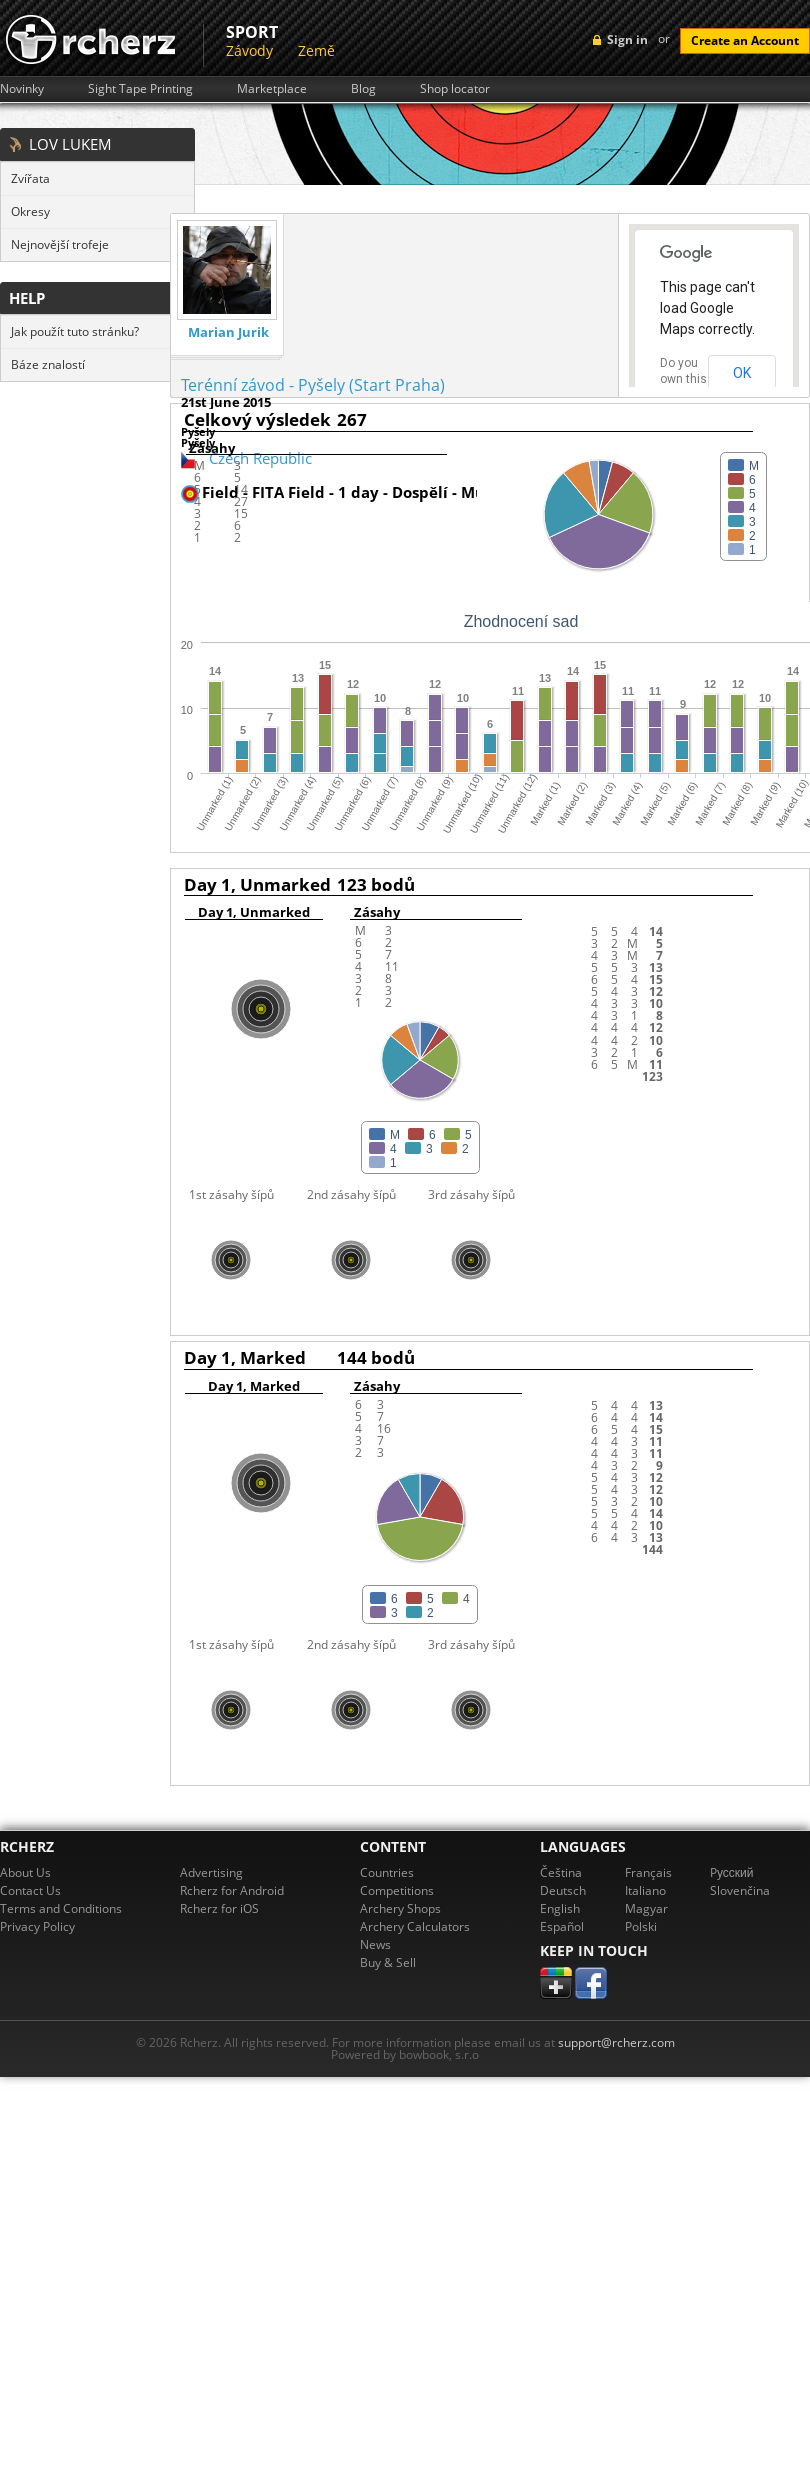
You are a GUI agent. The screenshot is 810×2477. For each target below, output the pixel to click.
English (560, 1908)
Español (562, 1926)
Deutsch (563, 1890)
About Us (25, 1872)
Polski (641, 1926)
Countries (387, 1872)
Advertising (211, 1872)
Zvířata (30, 178)
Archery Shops (400, 1908)
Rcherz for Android (232, 1890)
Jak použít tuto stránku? (75, 331)
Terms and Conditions (61, 1908)
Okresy (30, 211)
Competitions (397, 1890)
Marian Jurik (228, 332)
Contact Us (30, 1890)
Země (316, 50)
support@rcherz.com (616, 2042)
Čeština (561, 1872)
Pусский (732, 1872)
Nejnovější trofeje (60, 244)
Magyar (646, 1908)
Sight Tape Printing (140, 89)
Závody (249, 50)
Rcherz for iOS (219, 1908)
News (375, 1944)
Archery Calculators (415, 1926)
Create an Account (745, 40)
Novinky (22, 89)
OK (742, 373)
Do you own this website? (684, 379)
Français (648, 1872)
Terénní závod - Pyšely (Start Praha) (313, 385)
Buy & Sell (388, 1962)
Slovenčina (740, 1890)
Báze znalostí (48, 364)
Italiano (645, 1890)
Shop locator (455, 89)
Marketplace (272, 89)
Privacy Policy (37, 1926)
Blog (363, 89)
